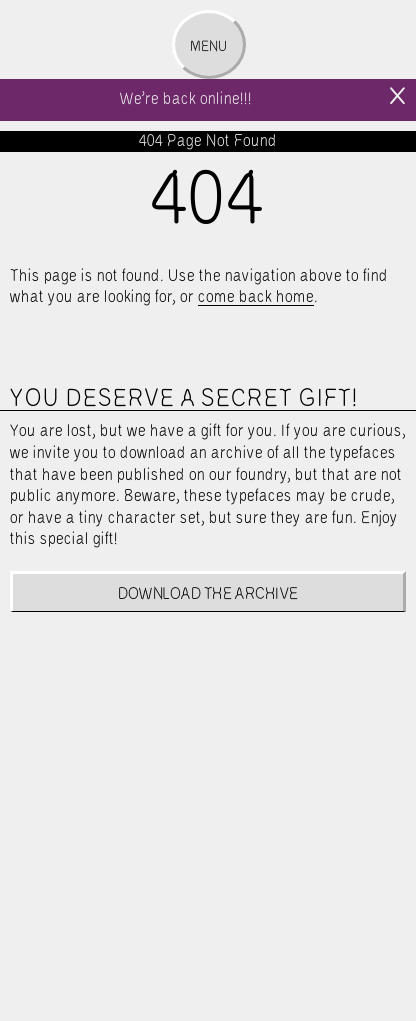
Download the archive (208, 594)
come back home (256, 297)
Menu (208, 47)
